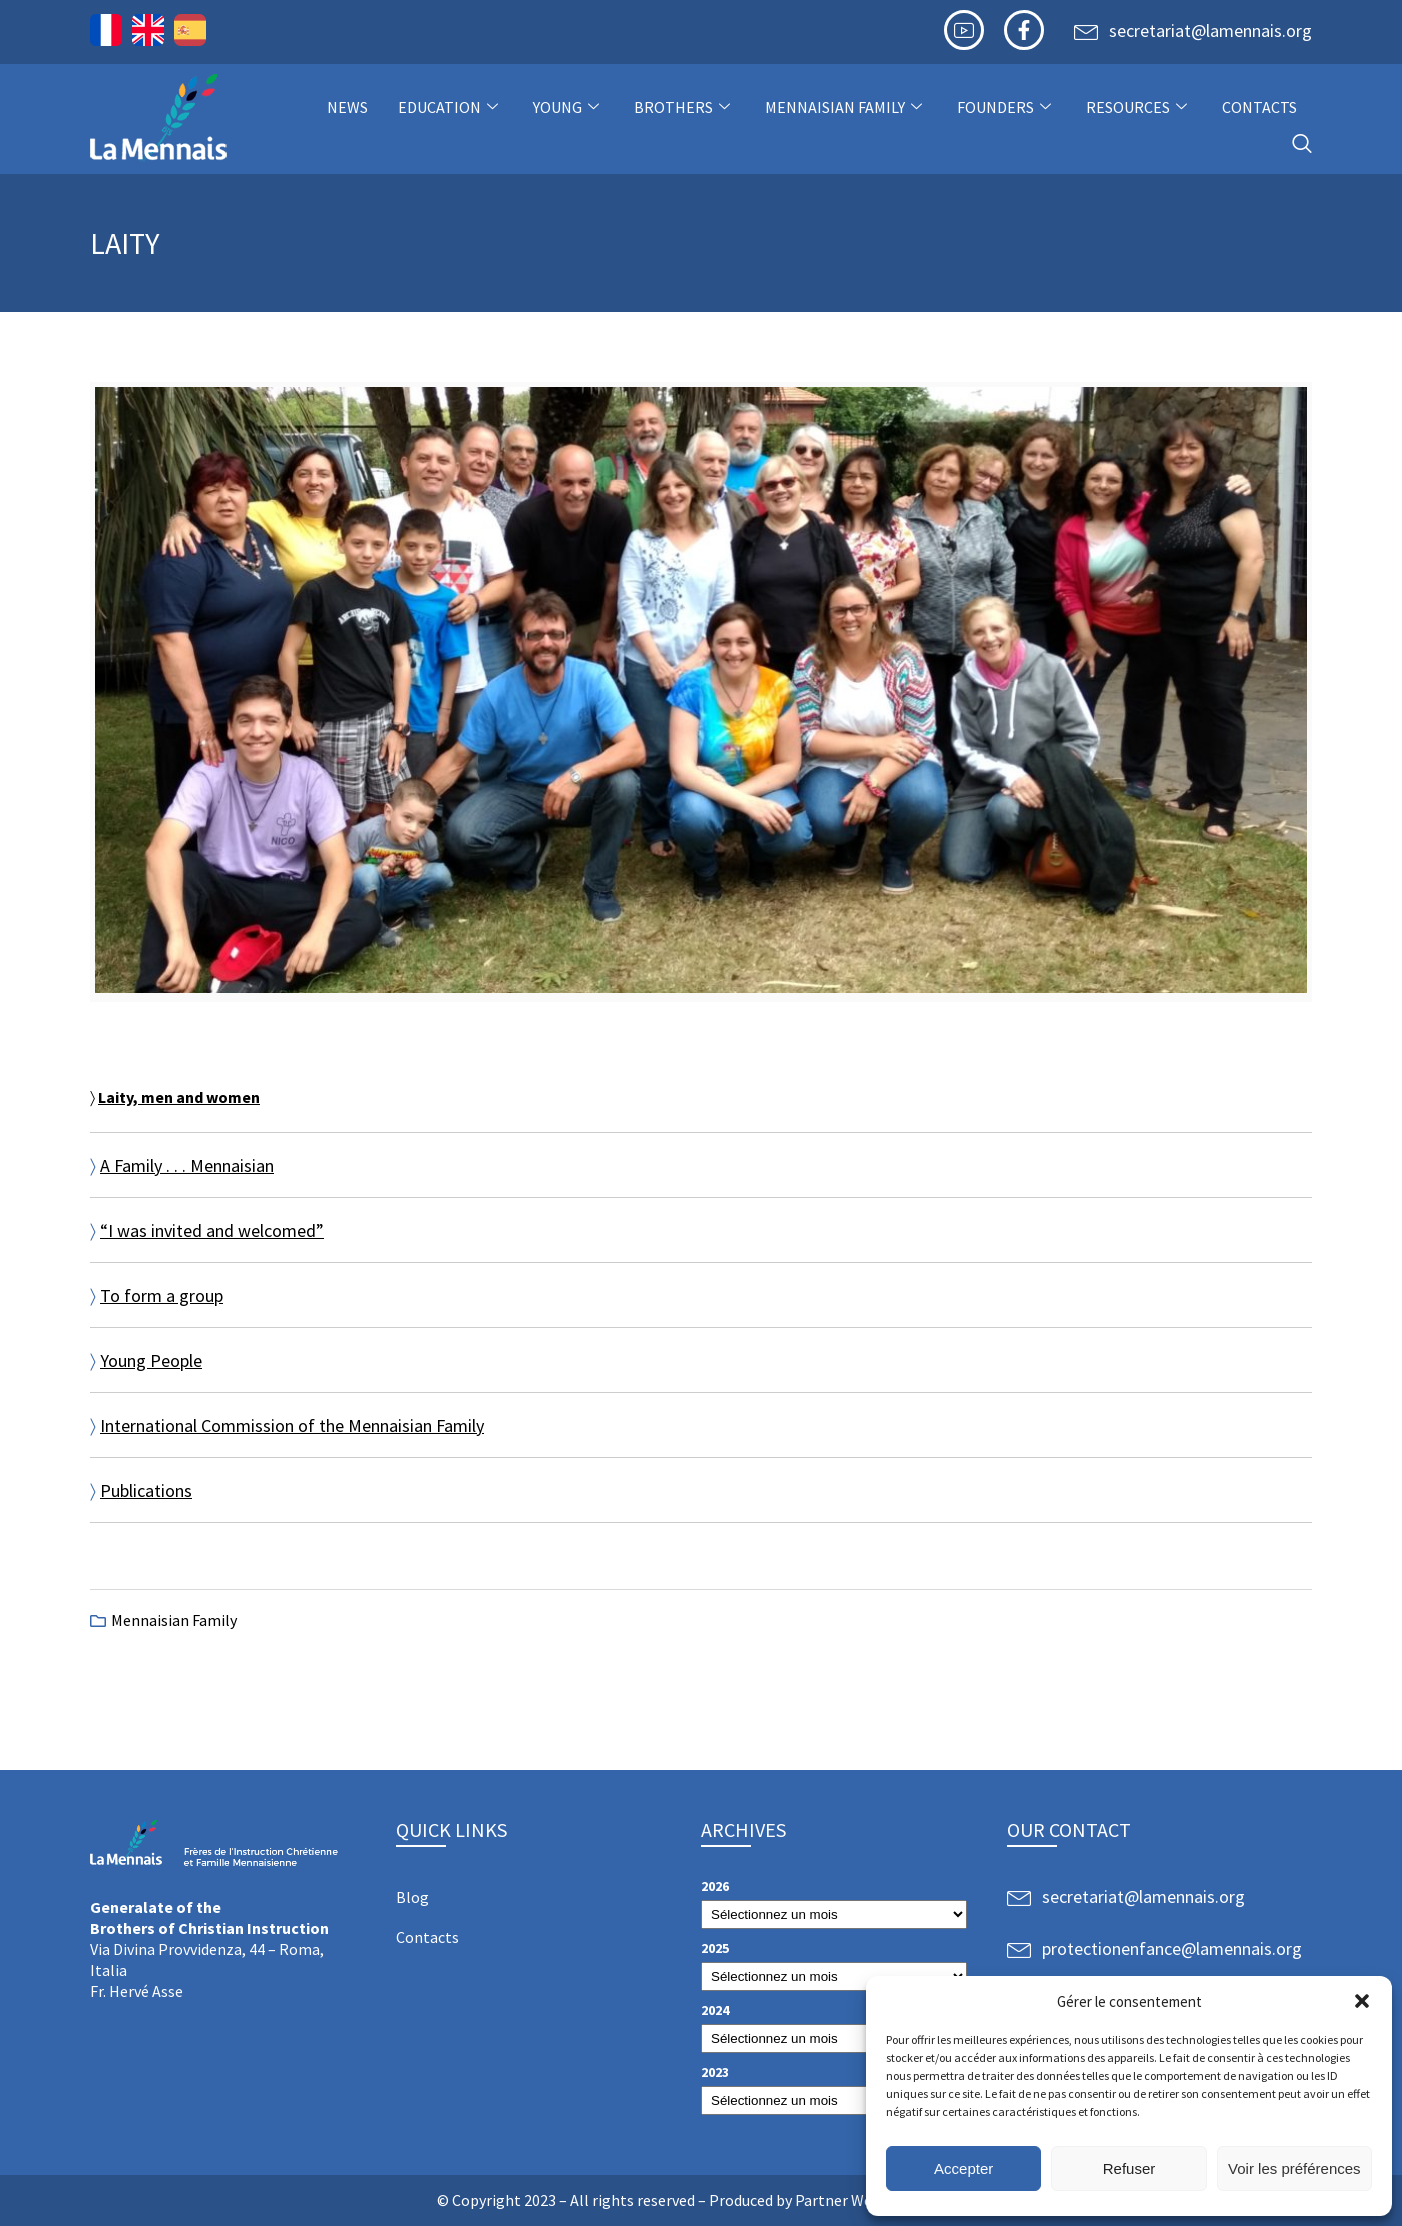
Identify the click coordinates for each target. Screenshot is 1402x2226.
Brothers (684, 107)
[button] (1362, 2001)
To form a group (161, 1295)
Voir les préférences (1294, 2168)
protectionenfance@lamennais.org (1172, 1948)
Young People (151, 1360)
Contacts (1259, 107)
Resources (1139, 107)
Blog (412, 1897)
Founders (1006, 107)
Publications (146, 1490)
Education (450, 107)
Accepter (963, 2168)
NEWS (347, 107)
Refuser (1129, 2168)
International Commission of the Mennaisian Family (292, 1425)
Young (568, 107)
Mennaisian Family (846, 107)
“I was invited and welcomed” (212, 1230)
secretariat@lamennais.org (1210, 30)
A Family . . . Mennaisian (187, 1165)
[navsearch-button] (1302, 144)
